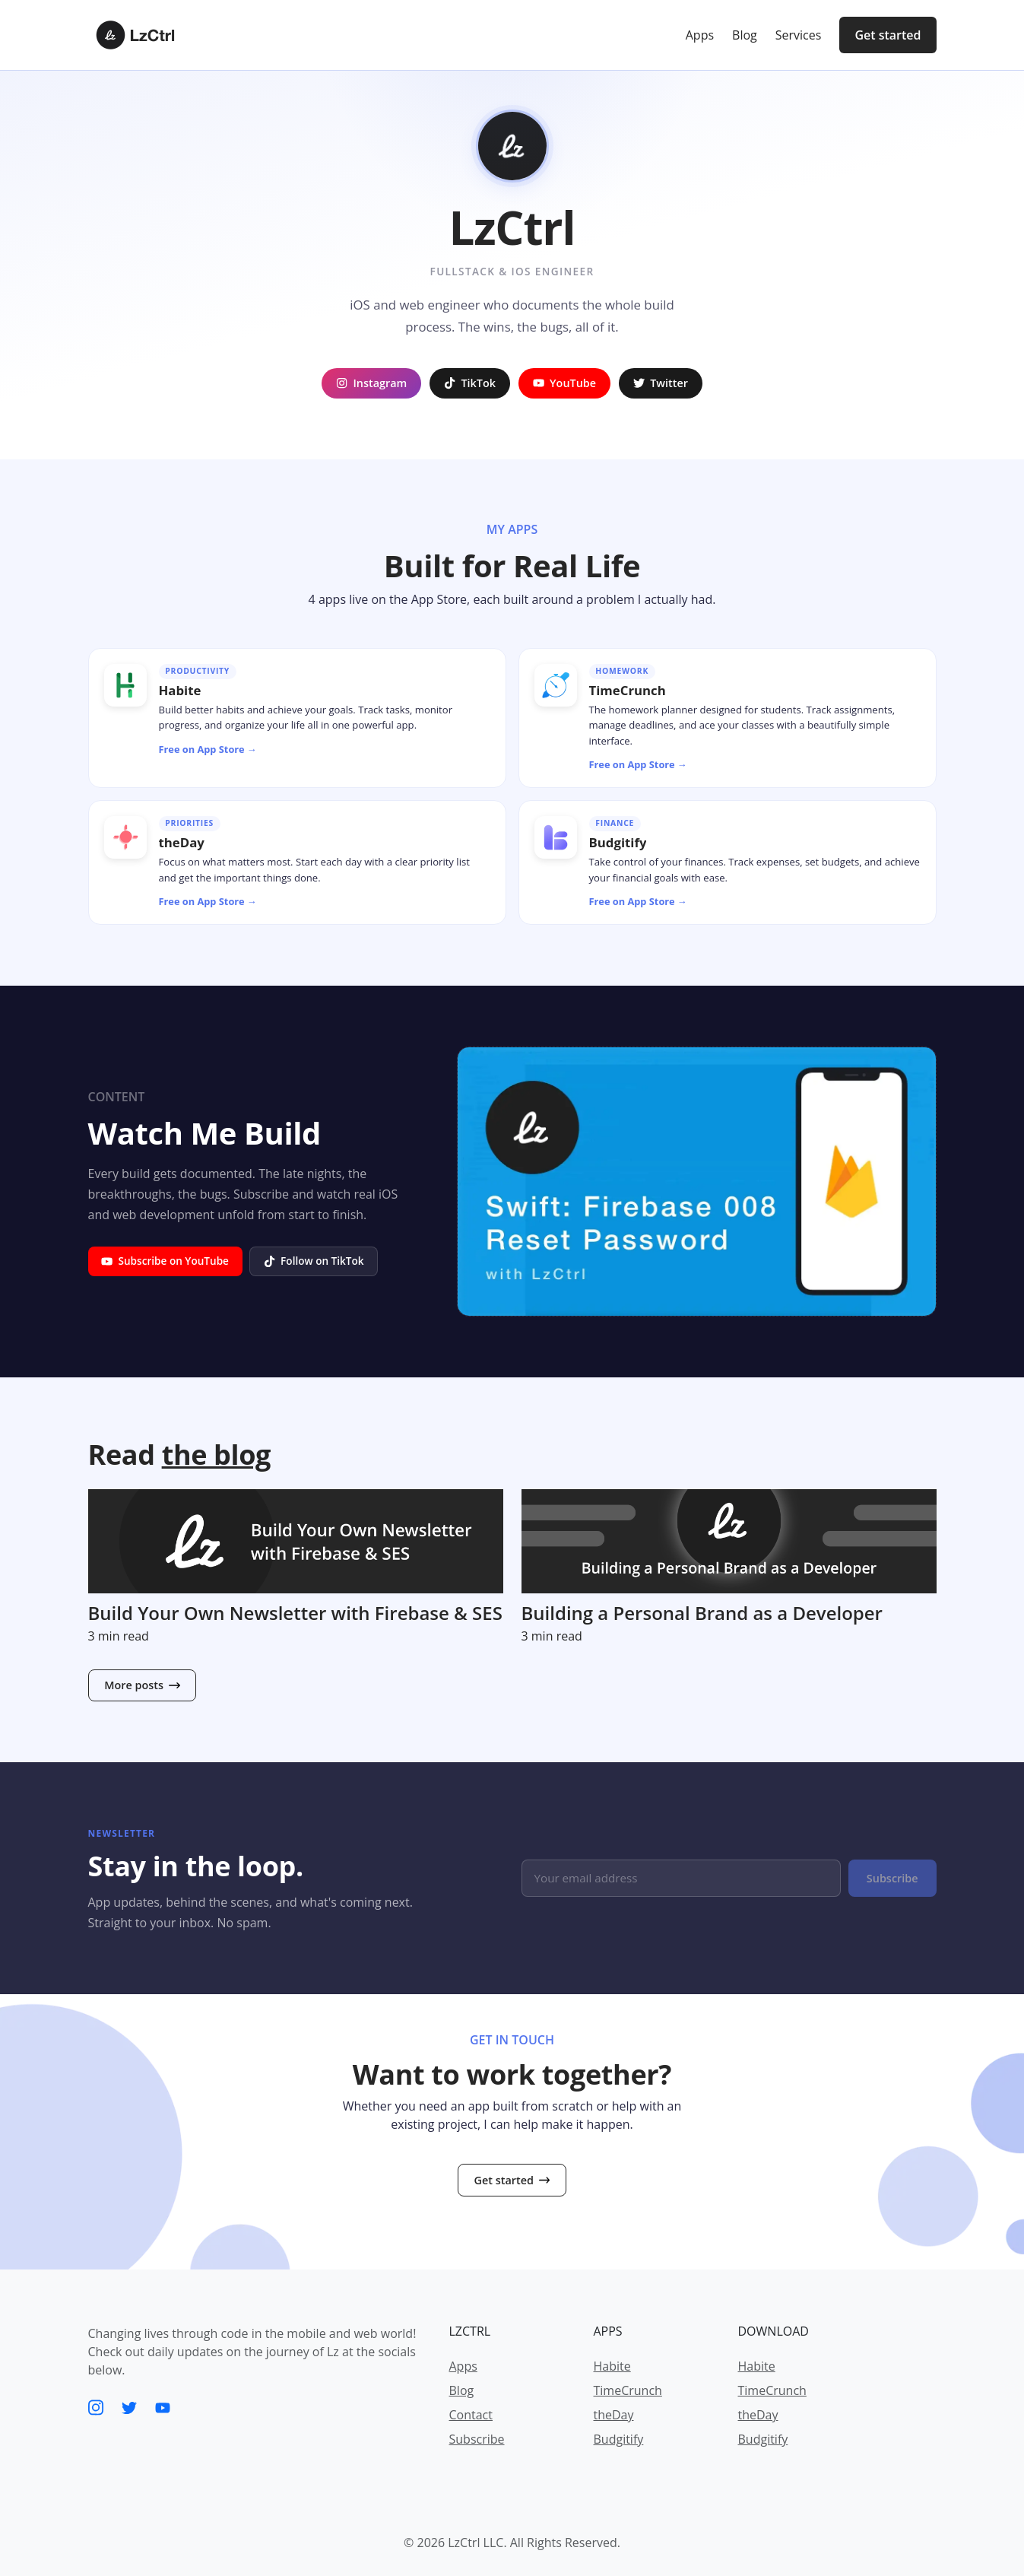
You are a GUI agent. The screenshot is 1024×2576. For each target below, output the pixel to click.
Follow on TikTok (314, 1260)
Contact (471, 2414)
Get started (887, 35)
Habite (612, 2366)
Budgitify (619, 2439)
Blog (461, 2390)
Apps (463, 2366)
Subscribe (892, 1878)
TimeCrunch (628, 2390)
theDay (614, 2414)
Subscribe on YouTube (165, 1260)
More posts (141, 1685)
